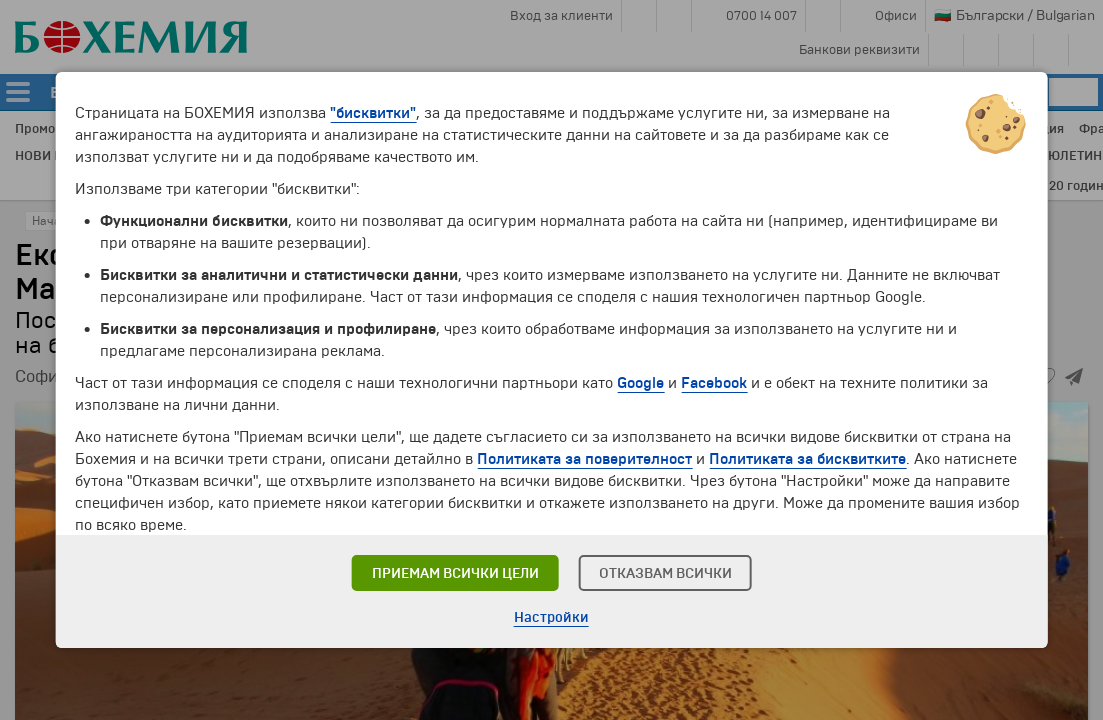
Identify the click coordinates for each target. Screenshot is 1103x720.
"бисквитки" (373, 113)
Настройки (551, 617)
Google (640, 383)
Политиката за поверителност (584, 459)
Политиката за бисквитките (807, 459)
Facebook (714, 383)
